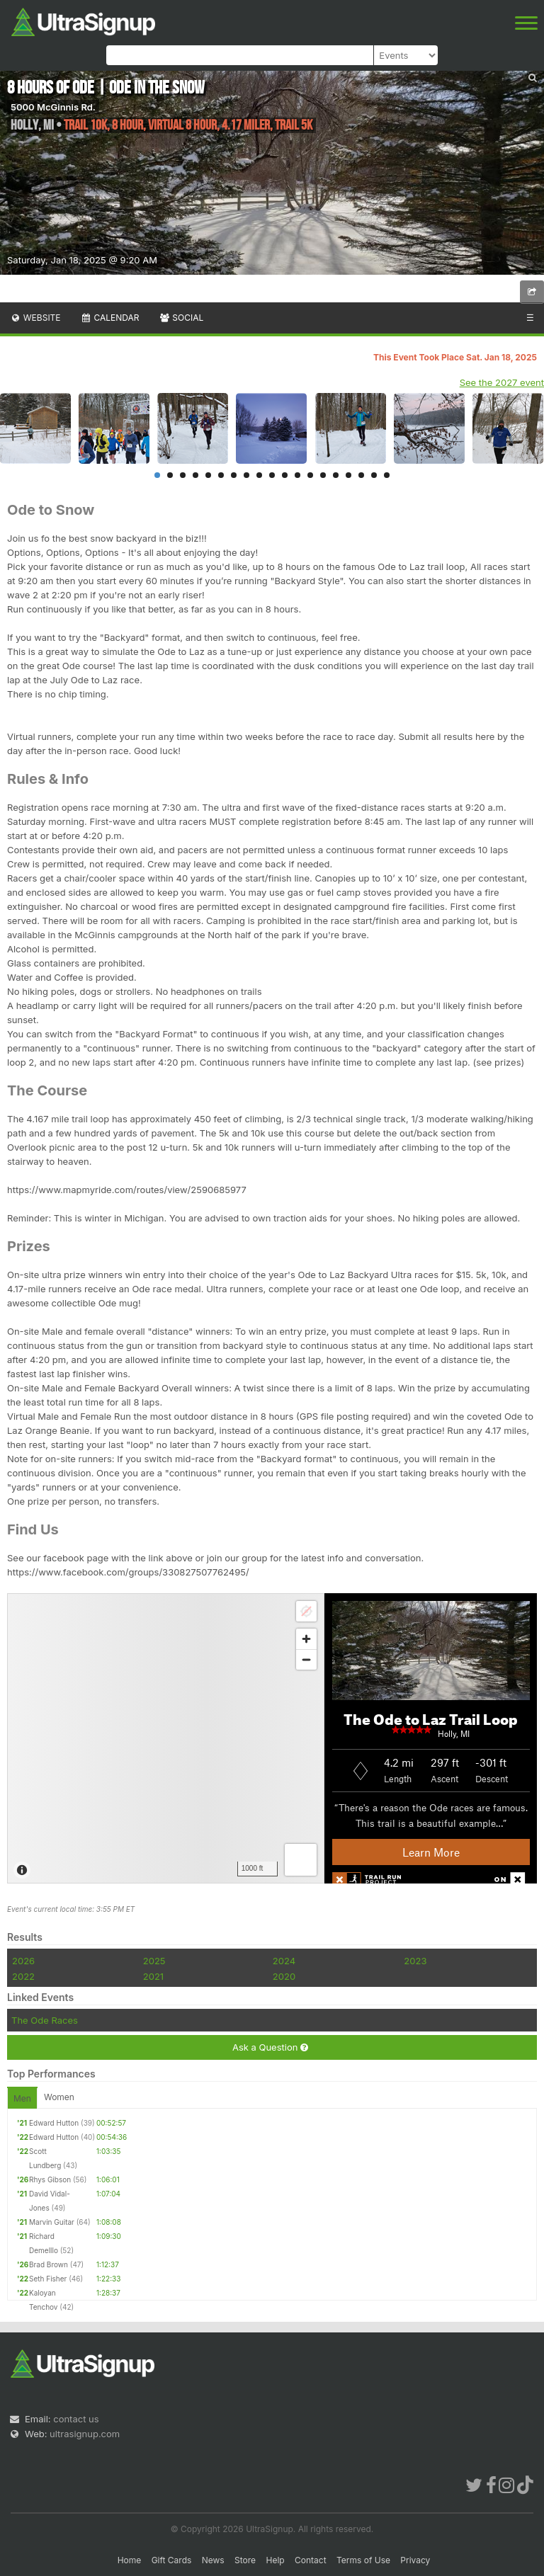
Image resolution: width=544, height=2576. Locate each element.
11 (285, 475)
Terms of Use (363, 2560)
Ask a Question (270, 2047)
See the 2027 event (502, 382)
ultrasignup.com (85, 2433)
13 (310, 475)
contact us (75, 2418)
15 (336, 475)
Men (22, 2098)
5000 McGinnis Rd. (53, 107)
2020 (284, 1976)
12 (297, 475)
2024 (284, 1960)
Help (275, 2560)
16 (348, 475)
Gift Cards (172, 2560)
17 (361, 475)
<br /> (272, 1738)
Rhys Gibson (50, 2179)
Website (35, 317)
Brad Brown (48, 2264)
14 (323, 475)
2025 (154, 1960)
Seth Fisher (48, 2278)
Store (245, 2560)
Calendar (110, 317)
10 (272, 475)
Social (181, 317)
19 (387, 475)
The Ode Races (44, 2020)
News (213, 2560)
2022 (23, 1976)
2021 (153, 1976)
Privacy (415, 2560)
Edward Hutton (54, 2123)
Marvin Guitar (51, 2222)
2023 (415, 1960)
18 (374, 475)
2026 (23, 1960)
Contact (311, 2560)
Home (130, 2560)
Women (59, 2097)
